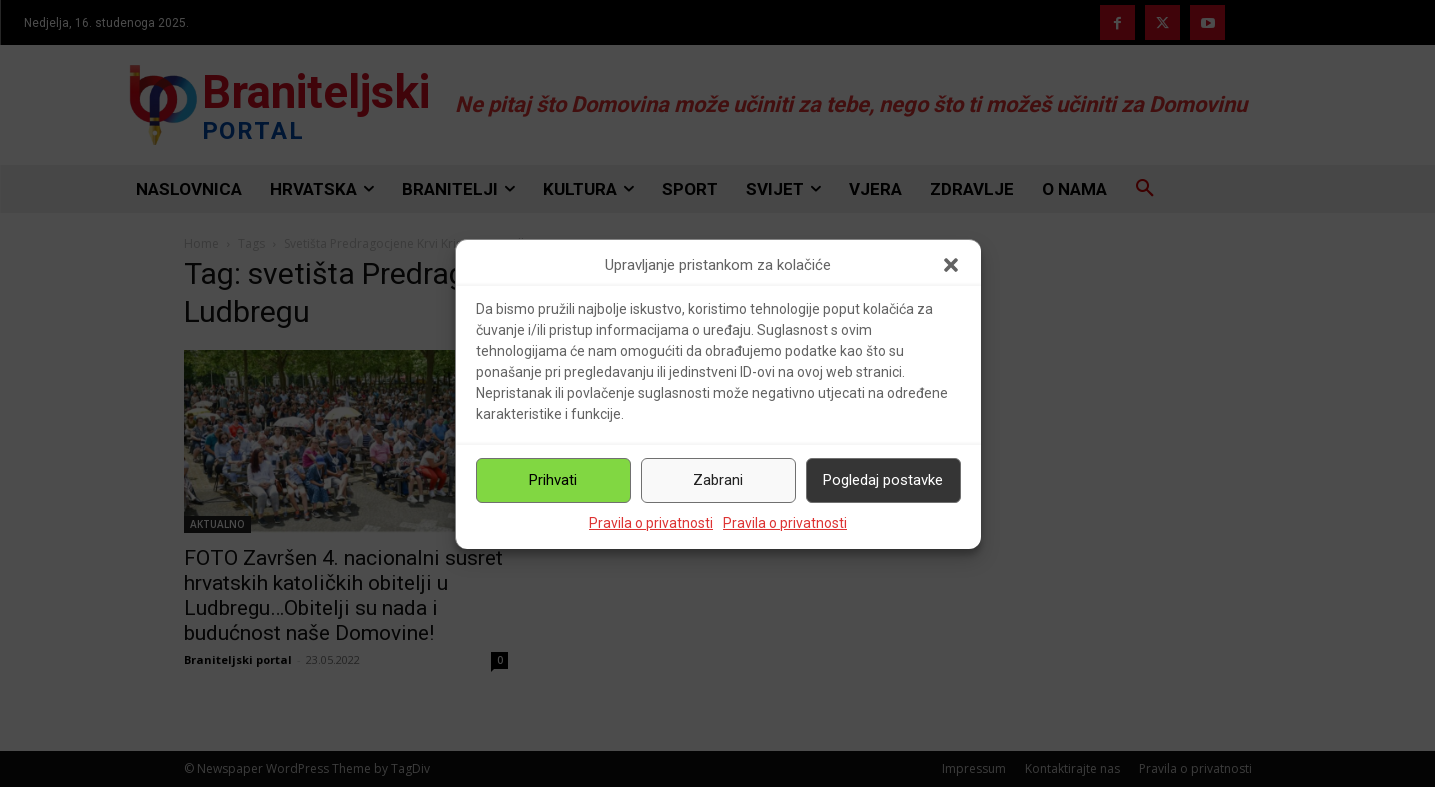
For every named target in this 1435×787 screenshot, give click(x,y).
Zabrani (718, 480)
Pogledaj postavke (883, 480)
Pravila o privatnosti (651, 523)
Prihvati (553, 480)
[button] (951, 265)
